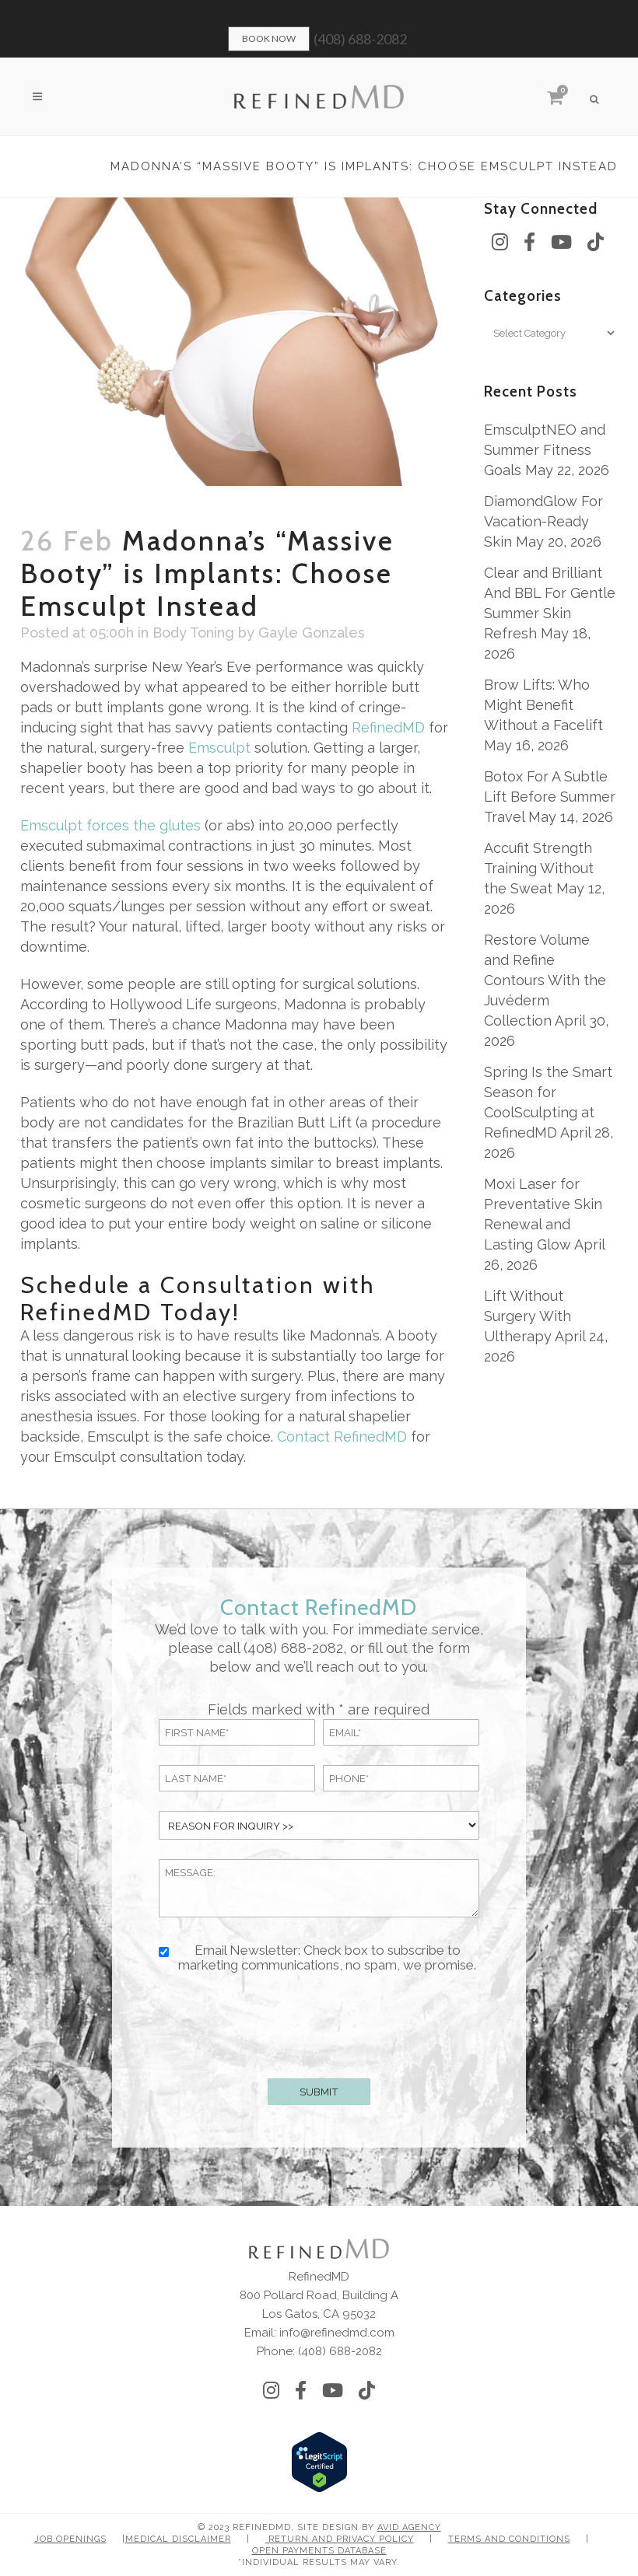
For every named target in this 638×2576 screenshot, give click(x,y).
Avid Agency (409, 2527)
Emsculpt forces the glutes (110, 825)
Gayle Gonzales (311, 632)
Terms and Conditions (509, 2539)
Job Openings (70, 2539)
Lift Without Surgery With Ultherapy (527, 1316)
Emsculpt (219, 747)
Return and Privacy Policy (339, 2539)
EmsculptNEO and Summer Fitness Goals (544, 449)
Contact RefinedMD (342, 1436)
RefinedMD (388, 727)
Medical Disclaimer (178, 2539)
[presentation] (319, 2022)
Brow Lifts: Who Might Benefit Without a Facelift (543, 704)
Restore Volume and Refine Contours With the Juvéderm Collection (545, 980)
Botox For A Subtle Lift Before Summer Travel (549, 796)
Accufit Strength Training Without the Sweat (539, 868)
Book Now (269, 38)
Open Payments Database (319, 2551)
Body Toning (193, 632)
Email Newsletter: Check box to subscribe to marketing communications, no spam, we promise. (327, 1958)
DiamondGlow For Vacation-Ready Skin (543, 521)
